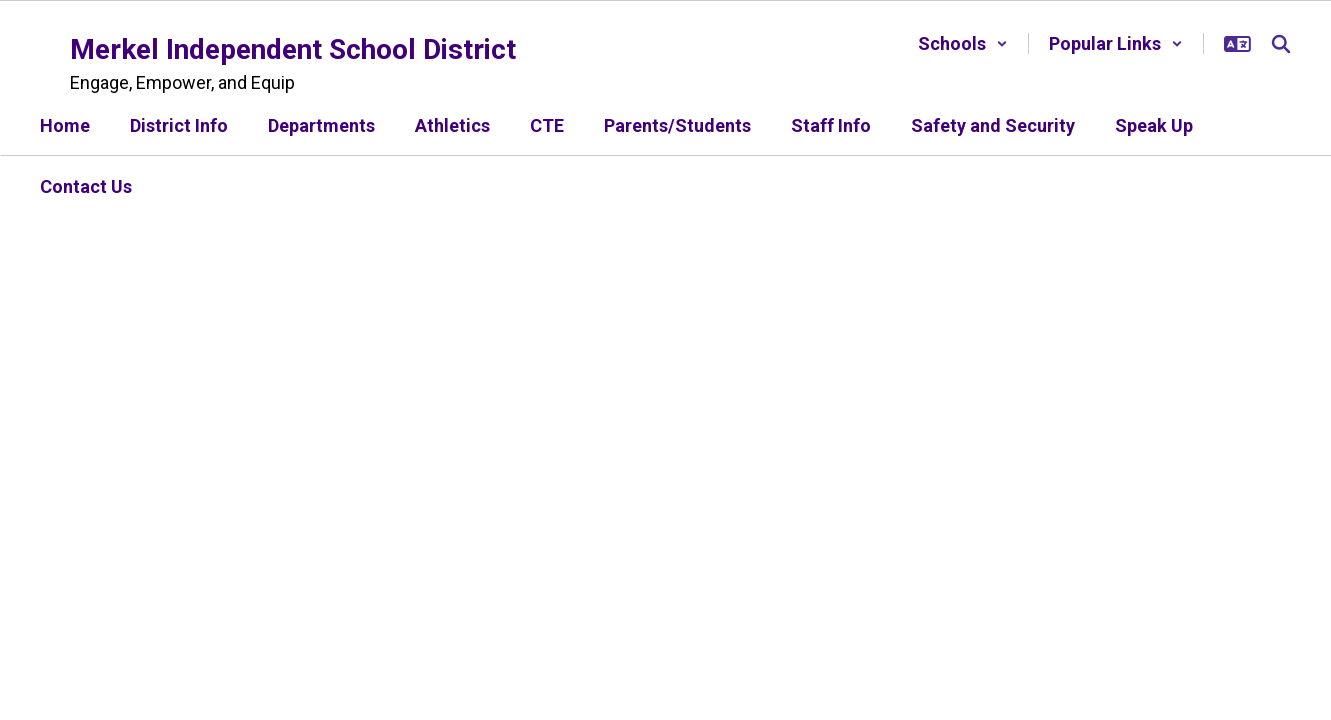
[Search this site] (1281, 44)
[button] (963, 43)
